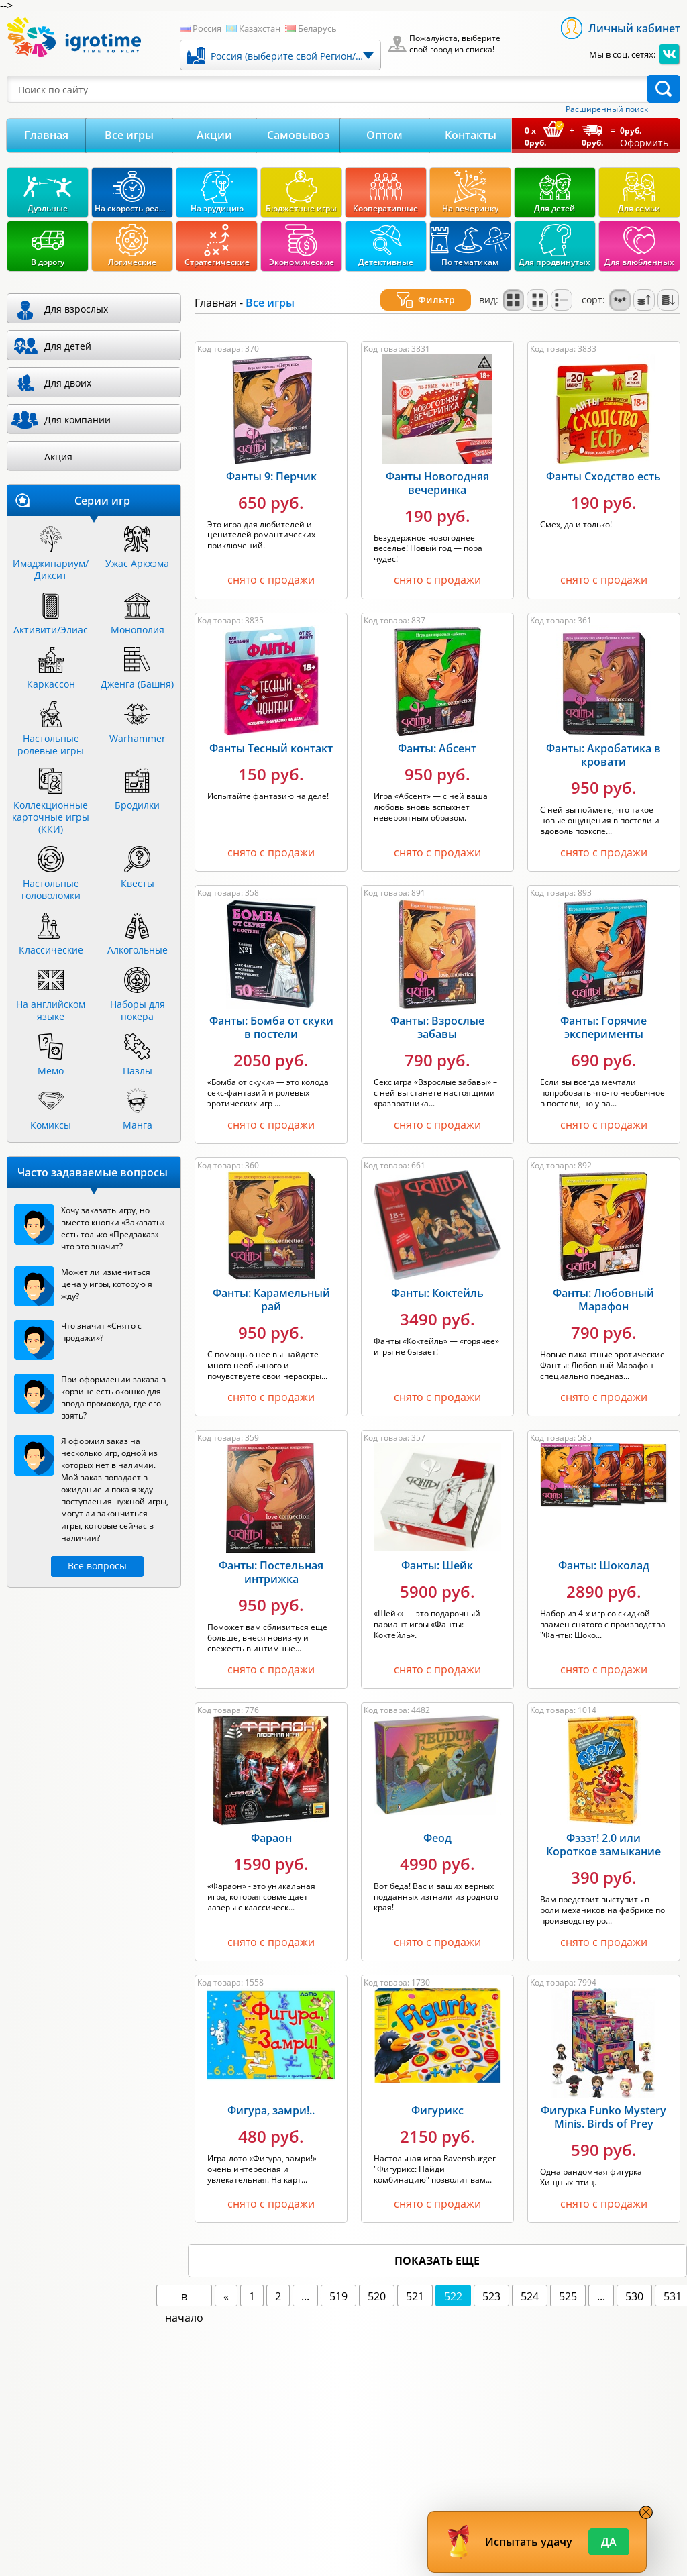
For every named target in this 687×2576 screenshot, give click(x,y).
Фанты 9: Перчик (271, 460)
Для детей (67, 346)
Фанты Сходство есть (603, 460)
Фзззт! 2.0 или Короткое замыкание (603, 1828)
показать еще (437, 2244)
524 (530, 2280)
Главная (46, 134)
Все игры (129, 134)
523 (491, 2280)
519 (338, 2280)
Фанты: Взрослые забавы (437, 1011)
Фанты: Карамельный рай (271, 1283)
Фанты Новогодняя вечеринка (437, 467)
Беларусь (317, 28)
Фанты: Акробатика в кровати (603, 738)
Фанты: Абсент (437, 732)
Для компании (77, 419)
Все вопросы (97, 1565)
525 (568, 2280)
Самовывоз (298, 134)
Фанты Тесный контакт (271, 732)
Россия (207, 28)
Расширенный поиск (607, 109)
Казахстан (259, 28)
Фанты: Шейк (437, 1549)
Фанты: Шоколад (603, 1549)
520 (377, 2280)
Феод (437, 1821)
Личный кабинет (634, 28)
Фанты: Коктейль (437, 1277)
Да (609, 2541)
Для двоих (67, 382)
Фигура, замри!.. (271, 2094)
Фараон (271, 1821)
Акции (214, 134)
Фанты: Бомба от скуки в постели (271, 1011)
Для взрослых (76, 309)
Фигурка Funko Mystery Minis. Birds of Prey (603, 2101)
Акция (58, 456)
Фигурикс (437, 2094)
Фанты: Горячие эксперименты (603, 1011)
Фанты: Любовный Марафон (603, 1283)
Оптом (384, 134)
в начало (184, 2281)
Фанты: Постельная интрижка (271, 1556)
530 (634, 2280)
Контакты (470, 134)
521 (415, 2280)
